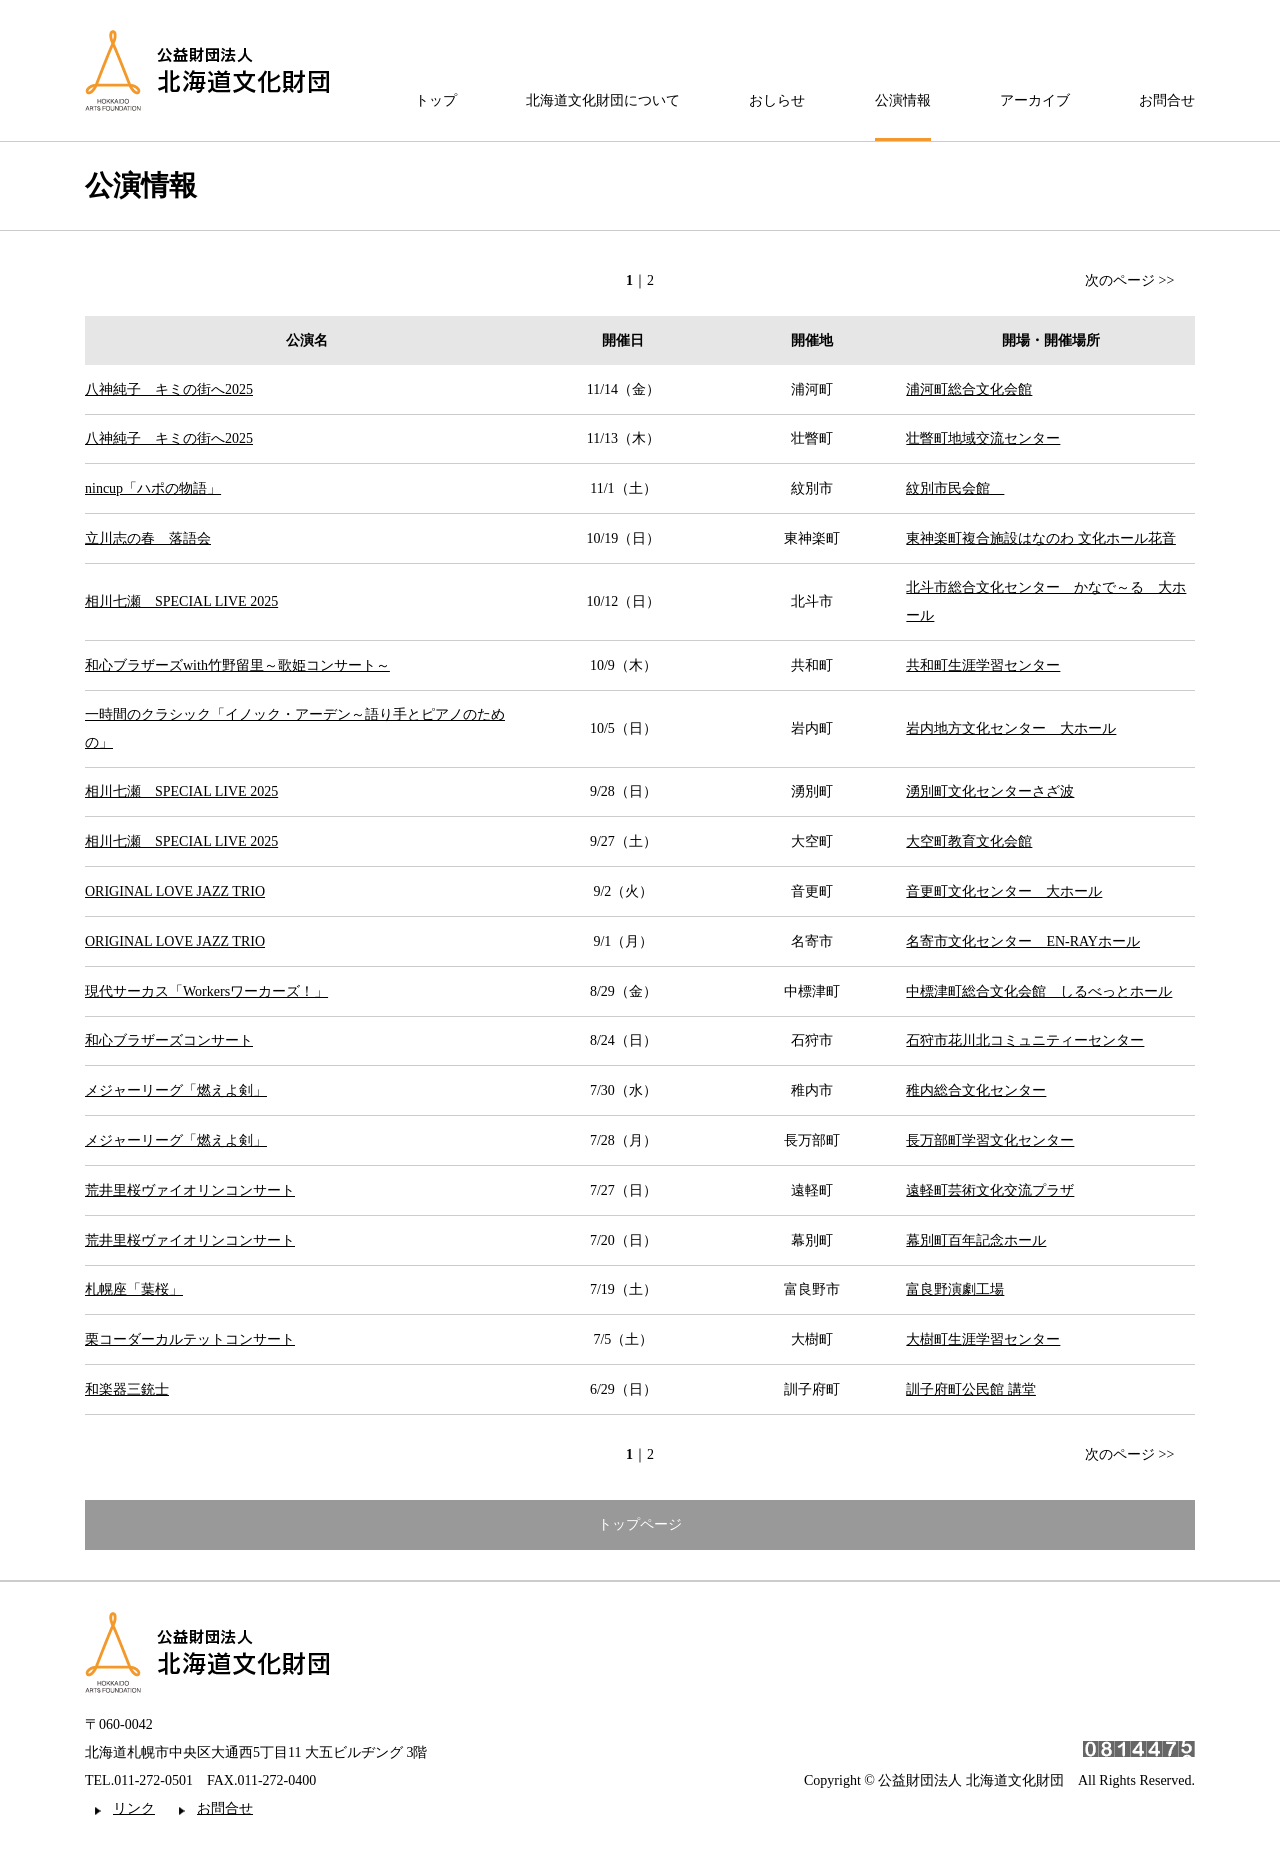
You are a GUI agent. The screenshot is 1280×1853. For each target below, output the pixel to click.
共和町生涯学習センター (983, 665)
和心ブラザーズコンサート (169, 1040)
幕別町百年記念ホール (976, 1240)
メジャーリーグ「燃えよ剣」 (176, 1090)
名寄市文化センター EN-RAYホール (1023, 941)
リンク (134, 1808)
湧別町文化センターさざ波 (990, 791)
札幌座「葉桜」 (134, 1289)
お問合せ (1167, 101)
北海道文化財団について (603, 101)
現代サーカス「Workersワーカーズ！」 (206, 991)
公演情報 (903, 101)
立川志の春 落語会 (148, 538)
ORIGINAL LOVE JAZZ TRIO (175, 891)
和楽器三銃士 (127, 1389)
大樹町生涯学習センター (983, 1339)
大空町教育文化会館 (969, 841)
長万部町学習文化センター (990, 1140)
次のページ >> (1129, 280)
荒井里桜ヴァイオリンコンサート (190, 1190)
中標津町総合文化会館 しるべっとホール (1039, 991)
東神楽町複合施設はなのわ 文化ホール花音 (1041, 538)
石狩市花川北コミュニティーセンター (1025, 1040)
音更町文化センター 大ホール (1004, 891)
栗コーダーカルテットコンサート (190, 1339)
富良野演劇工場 (955, 1289)
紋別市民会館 (955, 488)
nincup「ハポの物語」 (153, 488)
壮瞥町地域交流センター (983, 438)
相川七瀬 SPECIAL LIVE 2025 (181, 601)
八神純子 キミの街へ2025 (169, 389)
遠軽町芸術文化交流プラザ (990, 1190)
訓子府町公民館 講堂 (971, 1389)
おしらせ (777, 101)
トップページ (640, 1524)
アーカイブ (1035, 101)
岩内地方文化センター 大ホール (1011, 728)
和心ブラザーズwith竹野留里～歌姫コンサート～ (237, 665)
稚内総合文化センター (976, 1090)
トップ (436, 101)
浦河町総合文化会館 (969, 389)
